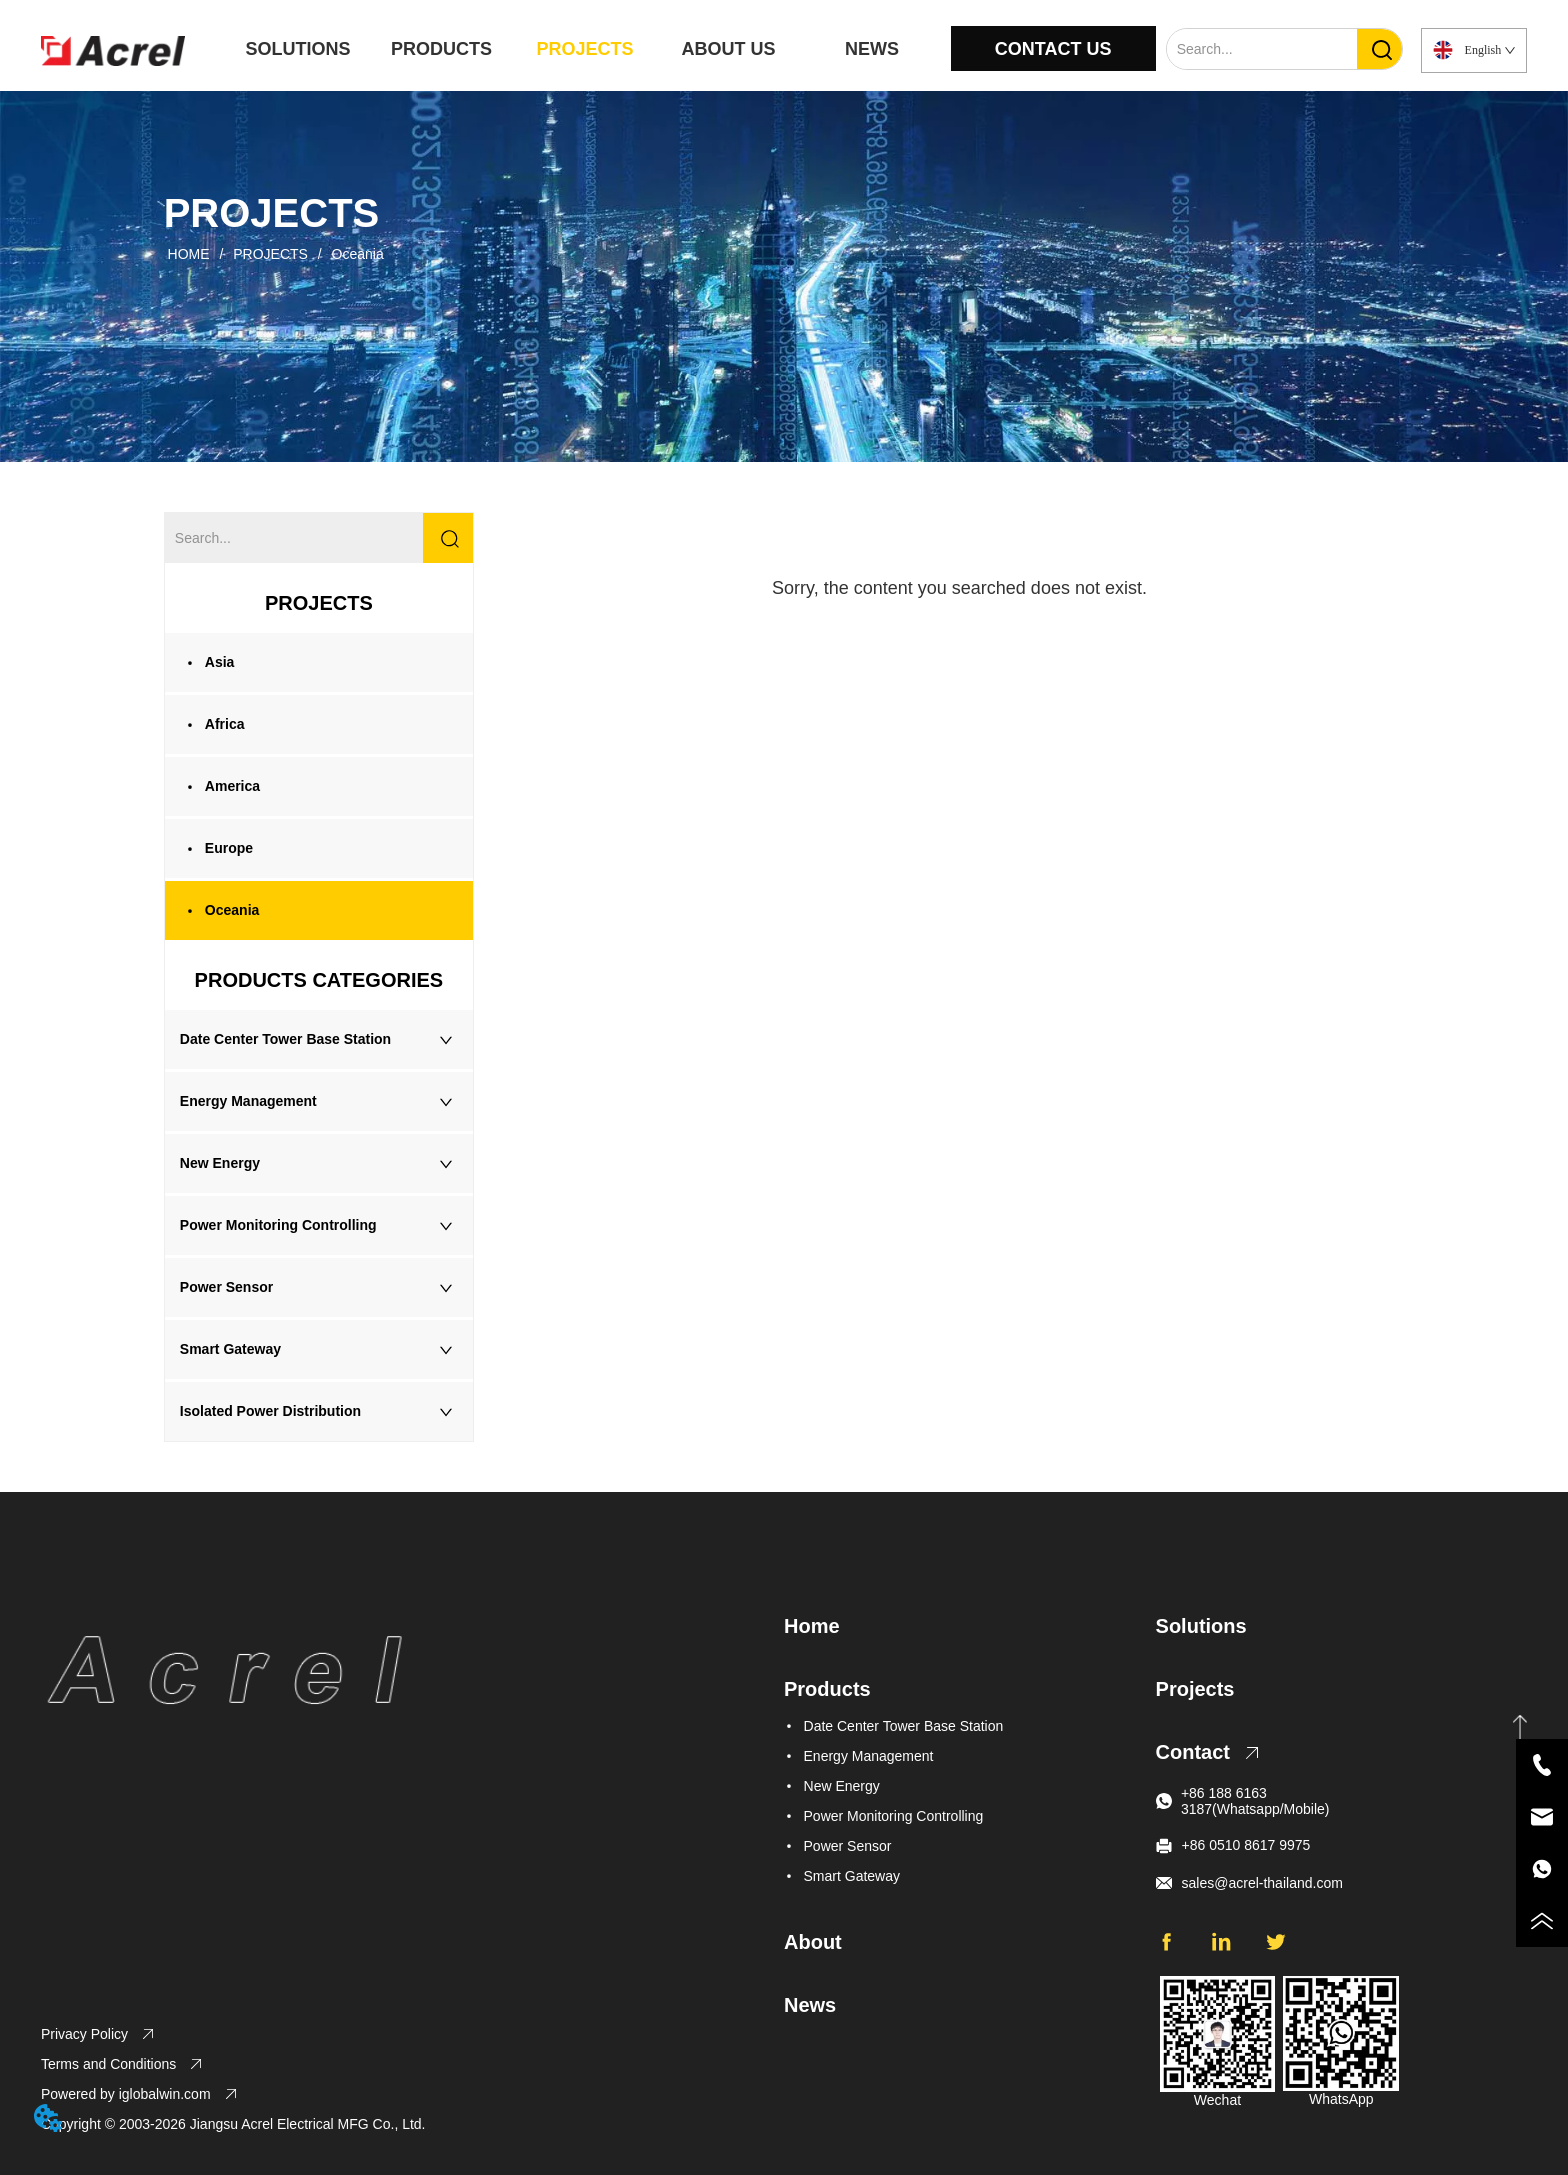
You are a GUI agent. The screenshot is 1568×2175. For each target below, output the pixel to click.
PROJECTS (585, 49)
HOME (189, 254)
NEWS (872, 49)
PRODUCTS (441, 49)
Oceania (356, 254)
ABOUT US (728, 49)
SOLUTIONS (298, 49)
